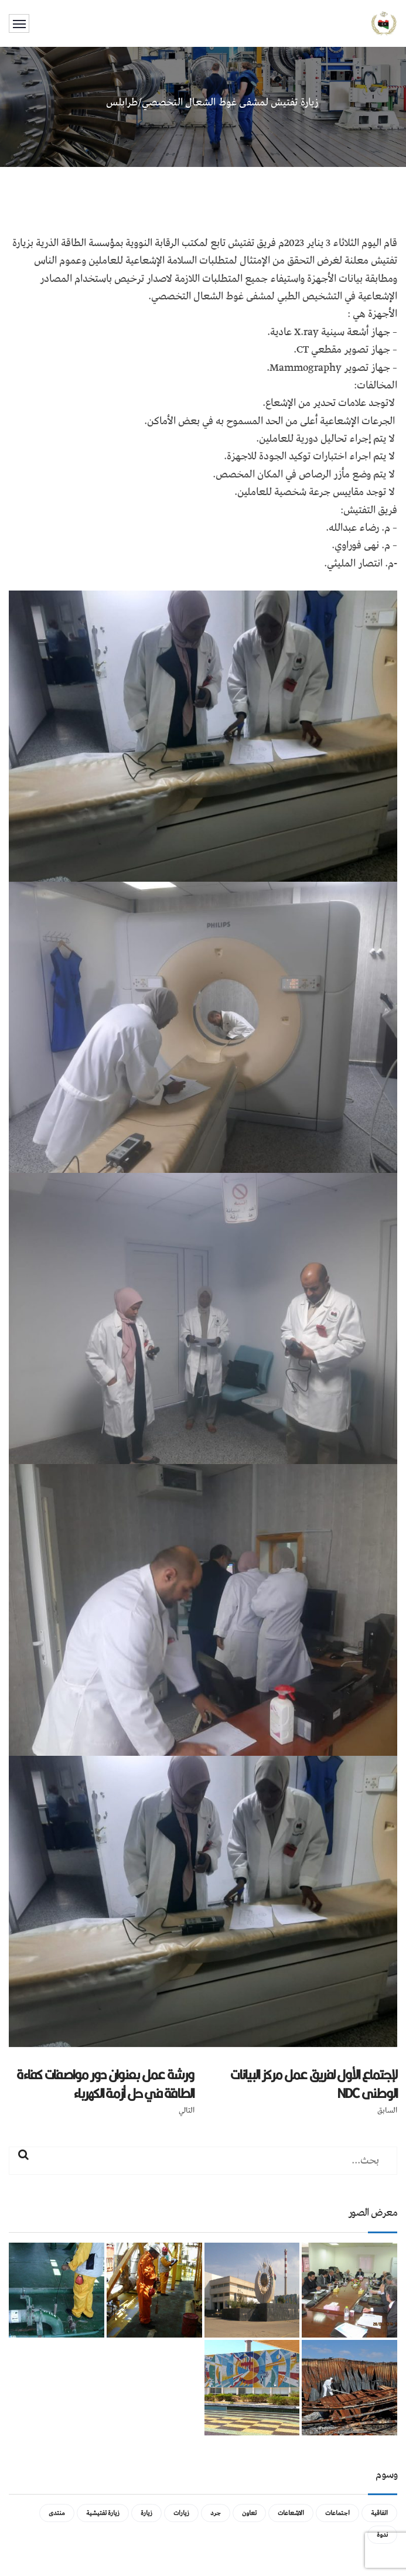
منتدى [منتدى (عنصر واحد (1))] (57, 2513)
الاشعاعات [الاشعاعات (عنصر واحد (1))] (291, 2513)
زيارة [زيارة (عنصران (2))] (146, 2513)
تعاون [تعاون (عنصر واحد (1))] (249, 2513)
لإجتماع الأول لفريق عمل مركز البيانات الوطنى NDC (313, 2084)
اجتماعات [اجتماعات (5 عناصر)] (337, 2513)
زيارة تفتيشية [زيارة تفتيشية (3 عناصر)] (103, 2513)
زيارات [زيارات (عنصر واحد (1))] (181, 2513)
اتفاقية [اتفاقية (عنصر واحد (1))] (379, 2513)
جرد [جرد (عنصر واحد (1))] (215, 2513)
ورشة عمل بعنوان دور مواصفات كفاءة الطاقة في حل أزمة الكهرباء (105, 2084)
